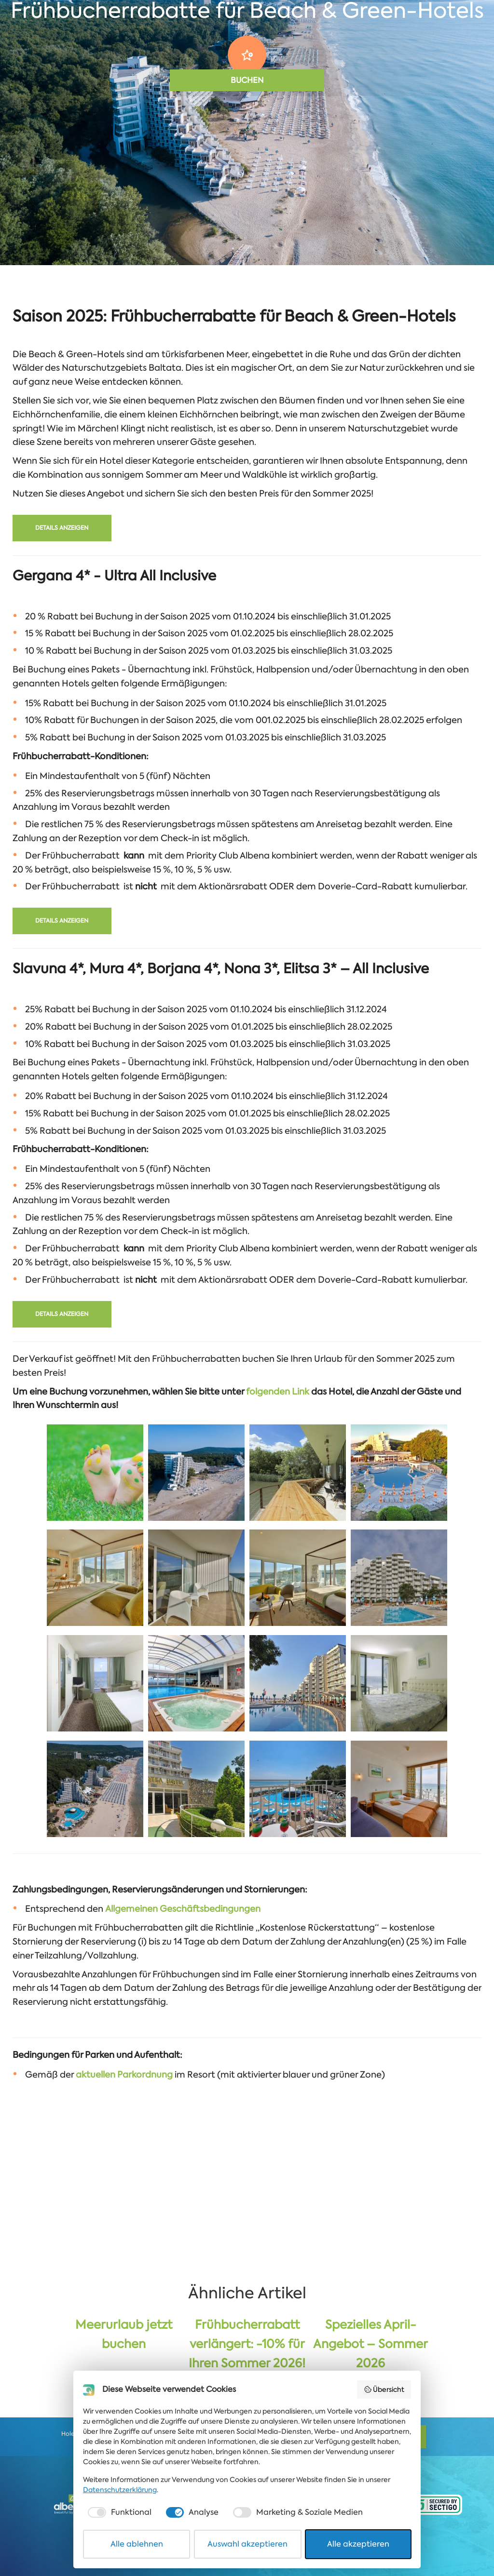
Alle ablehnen (136, 2544)
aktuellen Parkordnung (124, 2074)
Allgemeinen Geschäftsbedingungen (183, 1909)
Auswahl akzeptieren (247, 2544)
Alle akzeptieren (358, 2544)
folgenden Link (277, 1391)
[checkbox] (118, 2512)
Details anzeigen (61, 528)
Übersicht (384, 2389)
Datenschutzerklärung (120, 2489)
